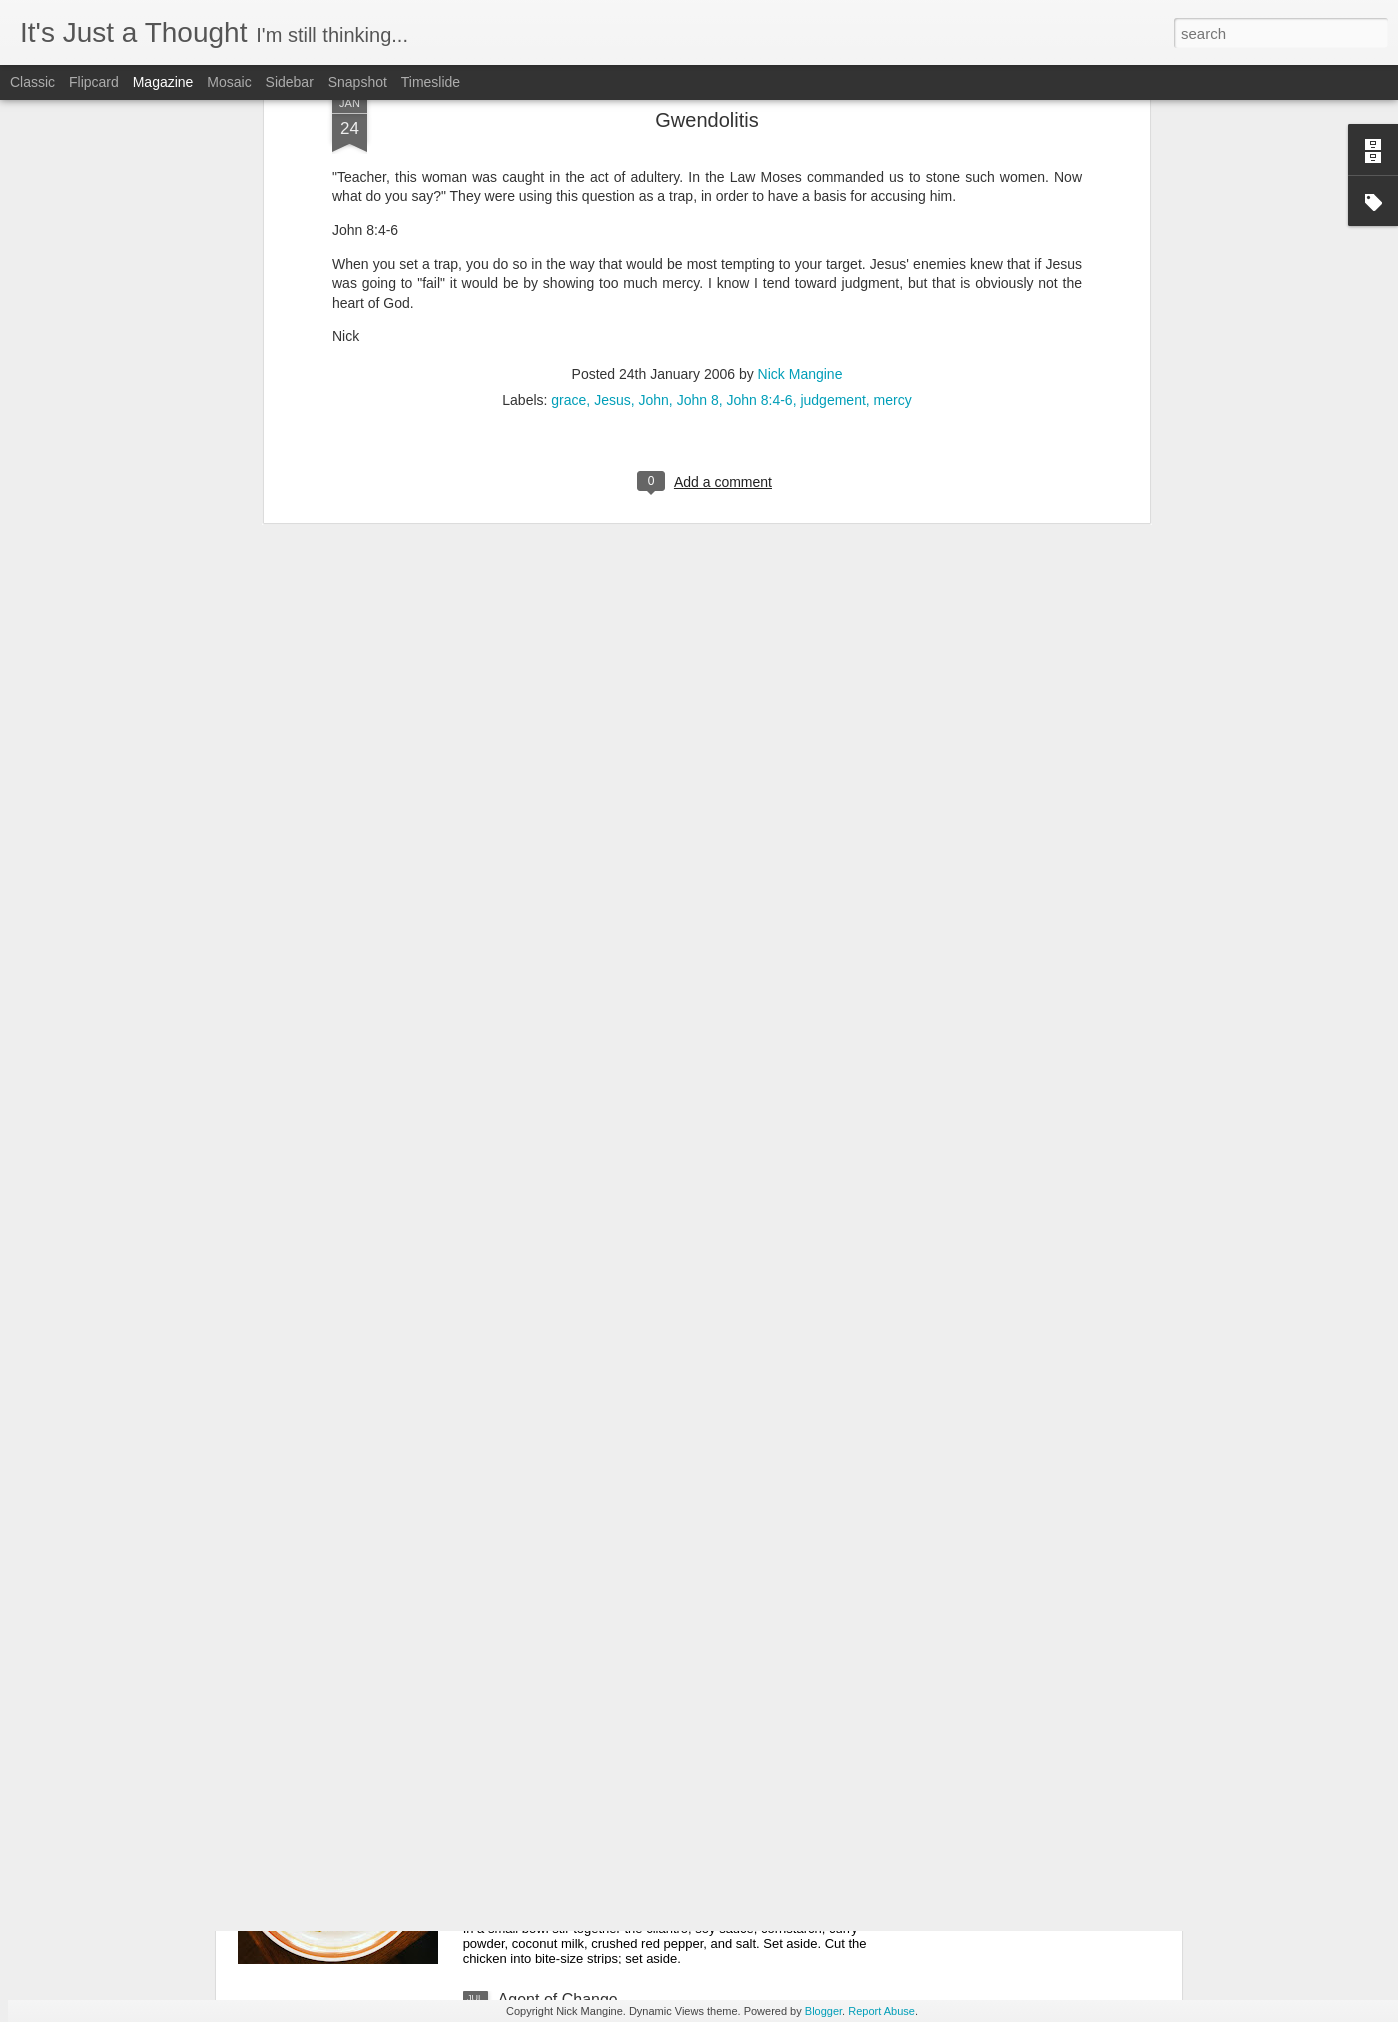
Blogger (823, 2011)
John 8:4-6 (759, 106)
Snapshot (357, 82)
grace (568, 106)
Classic (32, 82)
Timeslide (430, 82)
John (654, 106)
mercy (893, 106)
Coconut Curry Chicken (580, 1772)
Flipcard (94, 82)
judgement (832, 106)
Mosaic (229, 82)
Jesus (612, 106)
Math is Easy (319, 1545)
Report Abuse (881, 2011)
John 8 (698, 106)
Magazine (163, 82)
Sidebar (290, 82)
